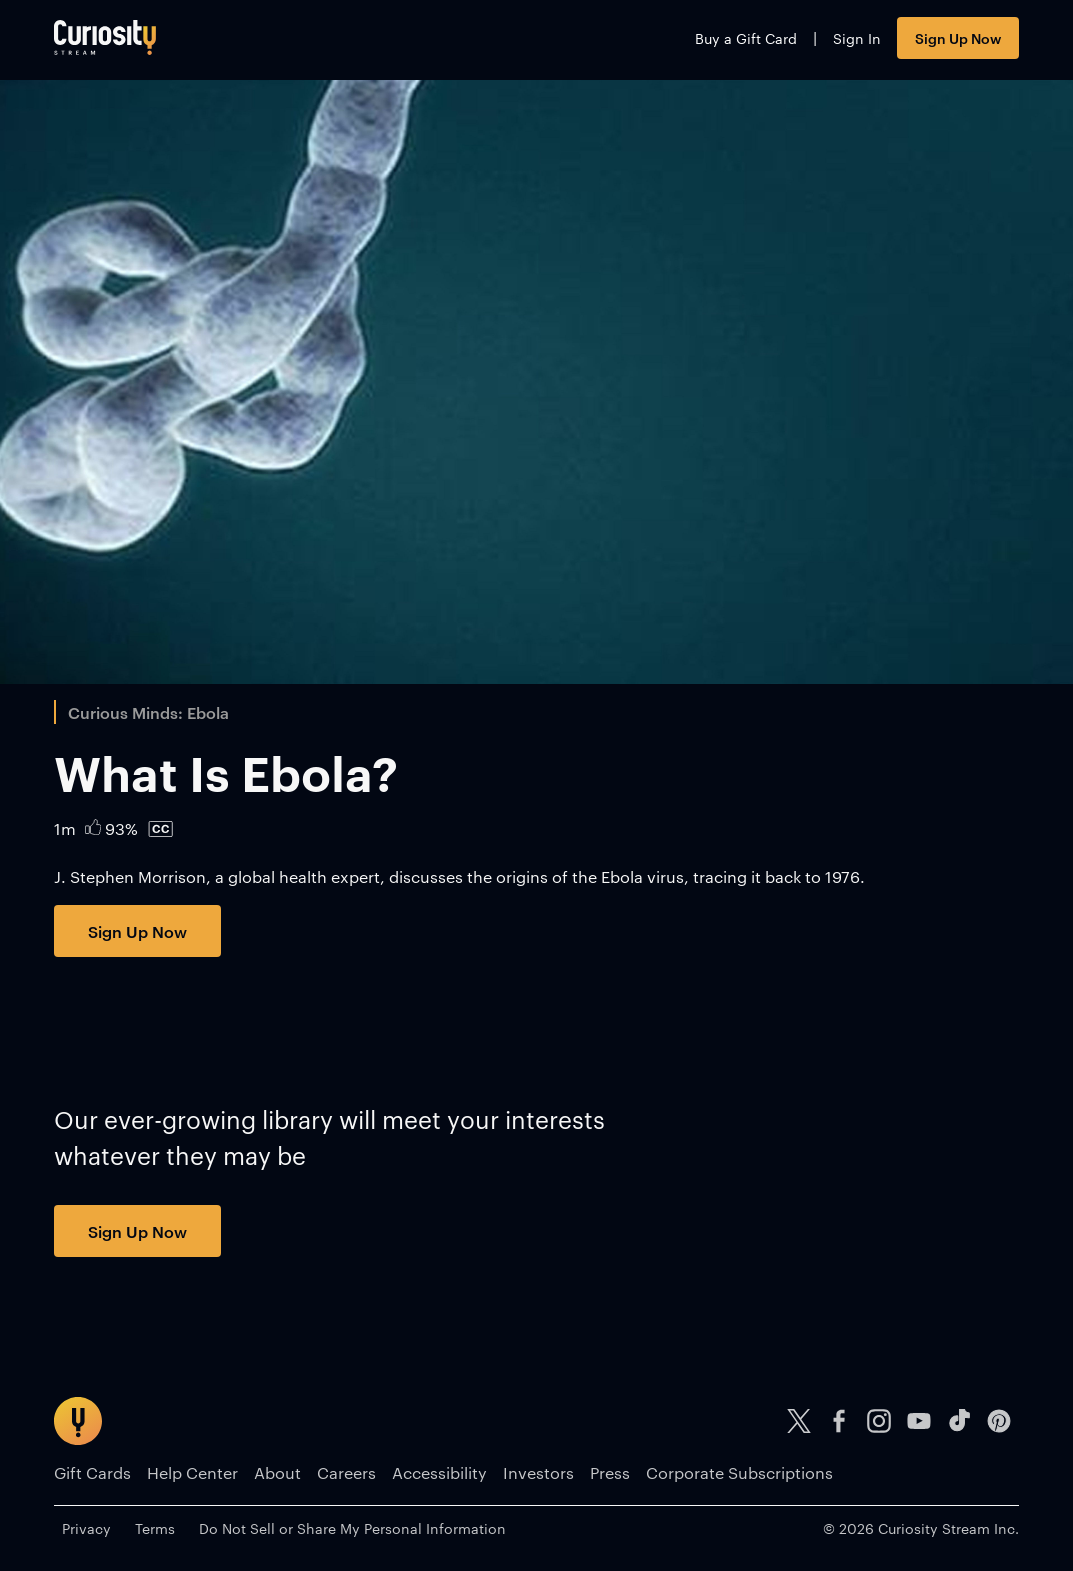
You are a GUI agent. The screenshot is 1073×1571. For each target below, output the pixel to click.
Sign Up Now (958, 37)
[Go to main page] (105, 37)
